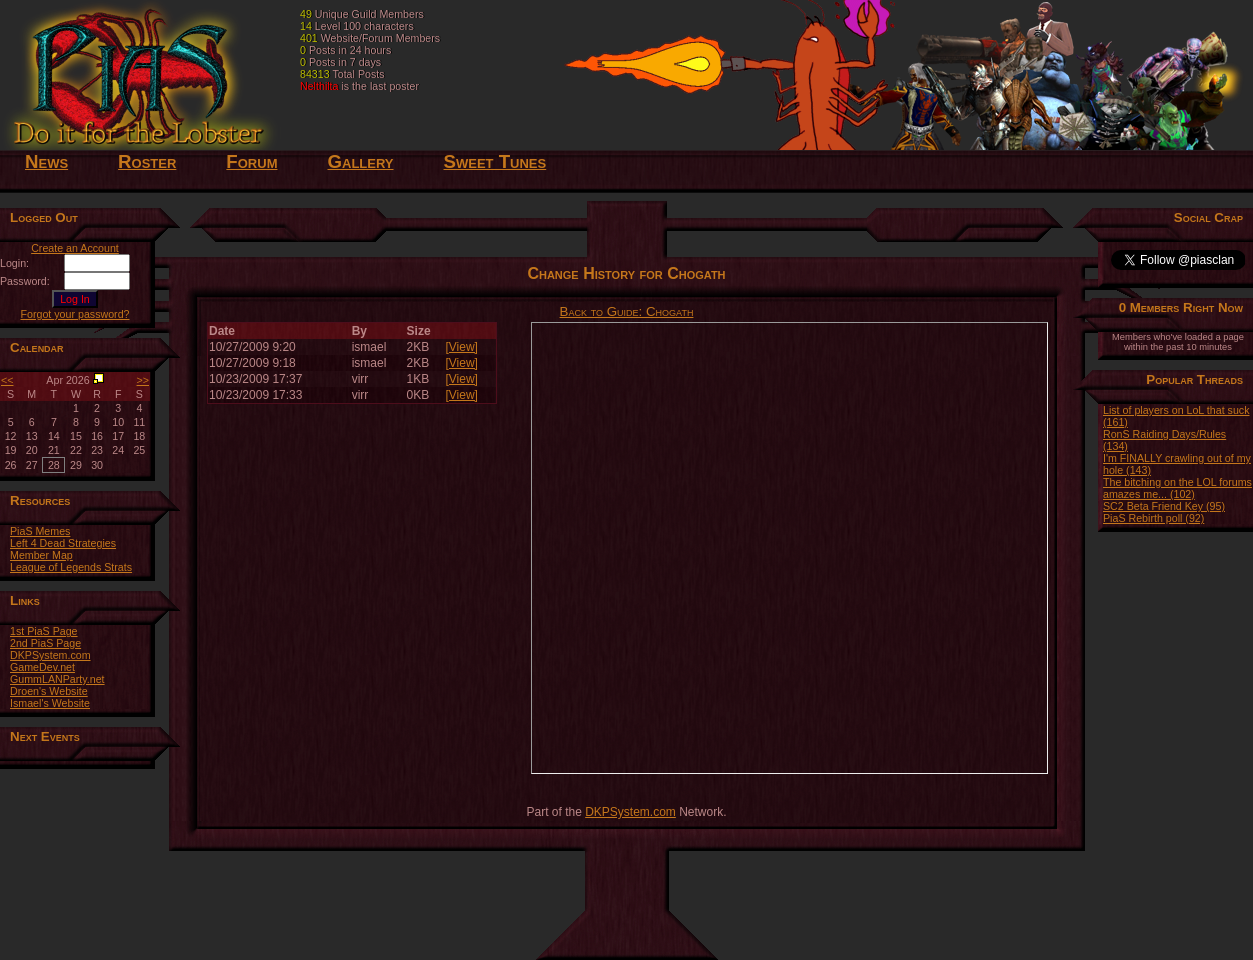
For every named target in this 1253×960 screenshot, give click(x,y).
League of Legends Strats (71, 567)
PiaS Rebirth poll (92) (1153, 518)
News (46, 161)
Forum (251, 161)
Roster (147, 161)
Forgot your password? (75, 314)
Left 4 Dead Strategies (63, 543)
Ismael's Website (50, 703)
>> (143, 380)
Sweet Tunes (495, 161)
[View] (461, 347)
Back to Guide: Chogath (627, 311)
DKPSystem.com (50, 655)
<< (7, 380)
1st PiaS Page (44, 631)
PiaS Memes (40, 531)
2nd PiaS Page (45, 643)
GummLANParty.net (57, 679)
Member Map (41, 555)
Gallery (360, 161)
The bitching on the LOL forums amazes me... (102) (1177, 488)
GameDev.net (42, 667)
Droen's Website (49, 691)
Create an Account (75, 248)
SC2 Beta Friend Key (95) (1164, 506)
